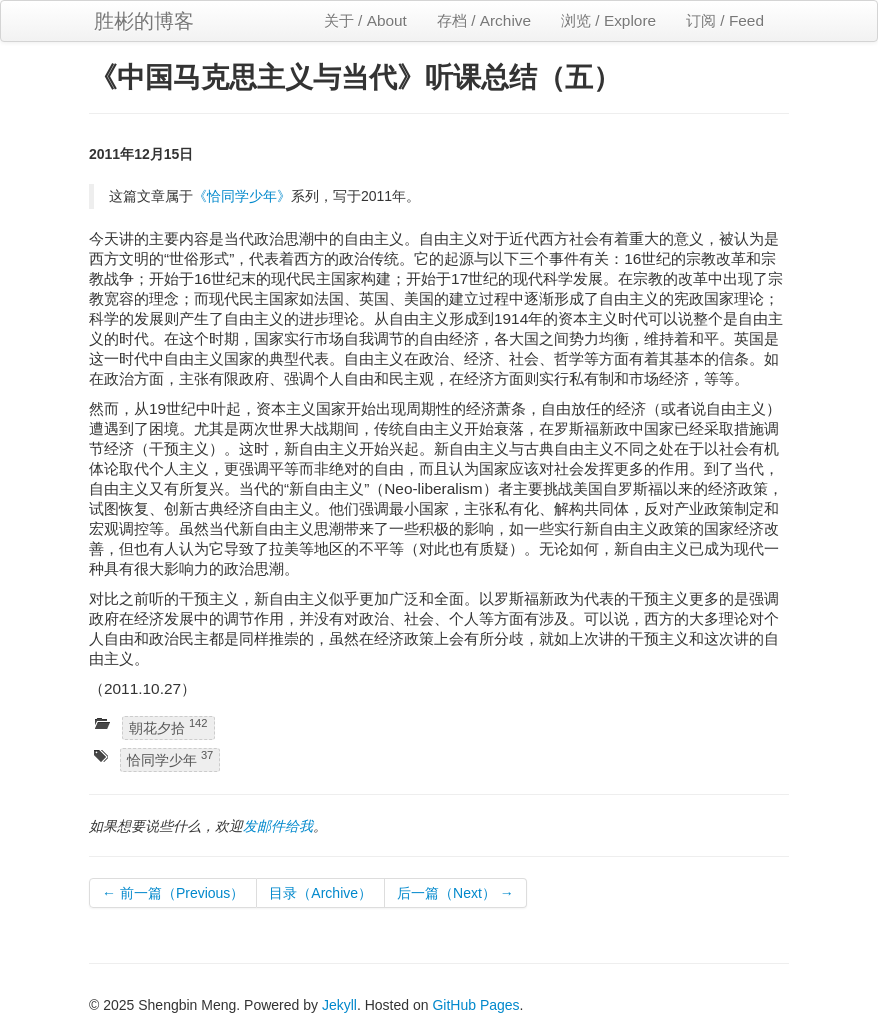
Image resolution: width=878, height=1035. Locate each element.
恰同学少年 (170, 759)
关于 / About (365, 20)
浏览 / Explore (608, 20)
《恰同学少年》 (242, 196)
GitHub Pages (475, 1005)
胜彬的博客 (144, 21)
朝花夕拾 (168, 726)
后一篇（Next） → (455, 893)
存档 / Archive (484, 20)
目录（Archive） (320, 893)
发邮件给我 (278, 826)
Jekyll (339, 1005)
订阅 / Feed (725, 20)
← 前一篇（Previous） (173, 893)
